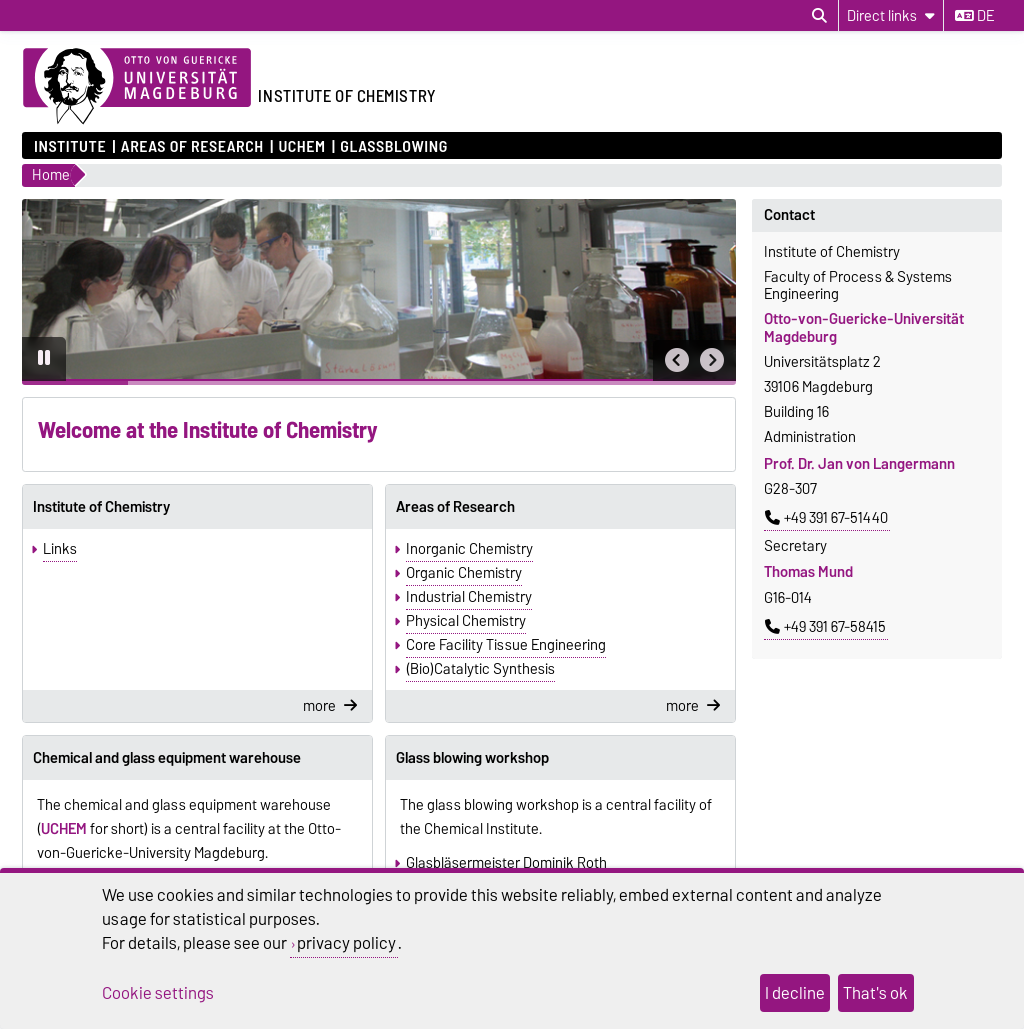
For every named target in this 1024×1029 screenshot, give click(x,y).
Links (60, 549)
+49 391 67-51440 (826, 518)
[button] (677, 360)
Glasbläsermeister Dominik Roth (506, 863)
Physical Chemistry (466, 621)
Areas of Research (192, 145)
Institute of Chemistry (101, 507)
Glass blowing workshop (472, 758)
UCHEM (301, 145)
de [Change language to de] (974, 16)
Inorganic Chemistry (469, 549)
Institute (70, 145)
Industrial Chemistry (469, 597)
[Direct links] (891, 15)
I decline (795, 993)
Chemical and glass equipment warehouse (167, 758)
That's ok (875, 993)
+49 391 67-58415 (825, 627)
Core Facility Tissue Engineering (506, 645)
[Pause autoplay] (44, 359)
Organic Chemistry (464, 573)
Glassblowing (394, 145)
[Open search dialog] (819, 16)
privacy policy (346, 943)
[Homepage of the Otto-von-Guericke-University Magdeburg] (137, 87)
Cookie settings (158, 993)
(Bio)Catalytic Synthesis (480, 669)
